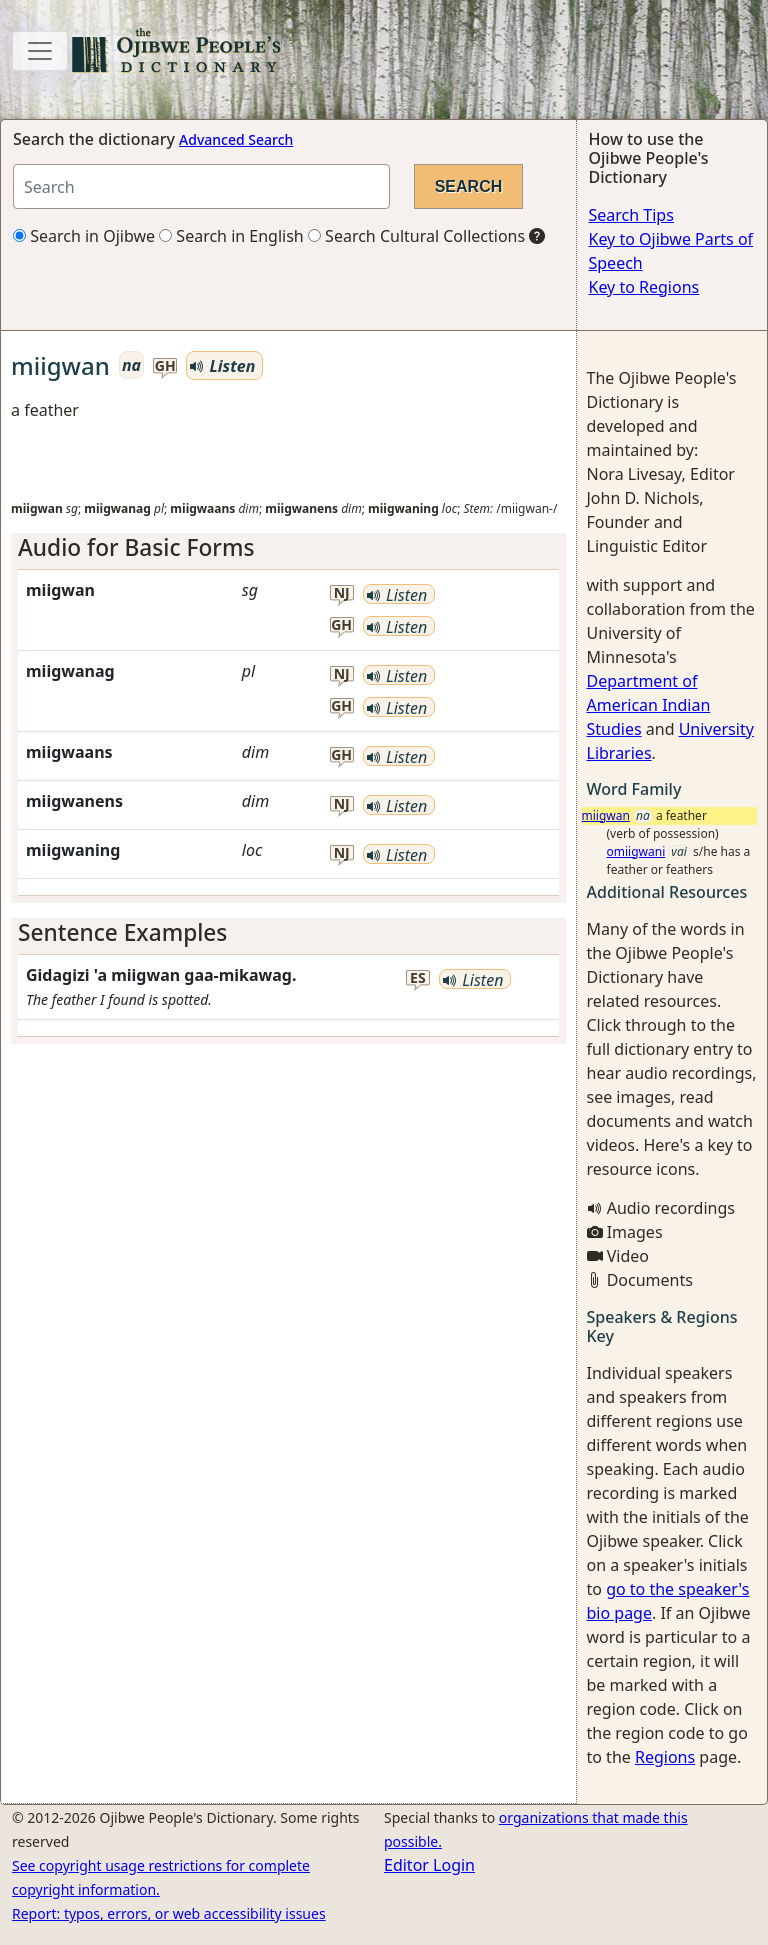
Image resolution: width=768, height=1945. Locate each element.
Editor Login (429, 1865)
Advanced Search (236, 139)
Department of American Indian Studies (649, 705)
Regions (665, 1757)
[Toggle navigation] (40, 51)
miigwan (606, 815)
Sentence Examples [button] (122, 932)
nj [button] (342, 593)
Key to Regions (644, 287)
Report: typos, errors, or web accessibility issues (169, 1913)
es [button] (418, 978)
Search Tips (631, 215)
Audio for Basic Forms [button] (136, 547)
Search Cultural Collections (416, 236)
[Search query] (201, 186)
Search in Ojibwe (84, 236)
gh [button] (165, 366)
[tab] (288, 547)
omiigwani (636, 851)
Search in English (231, 236)
